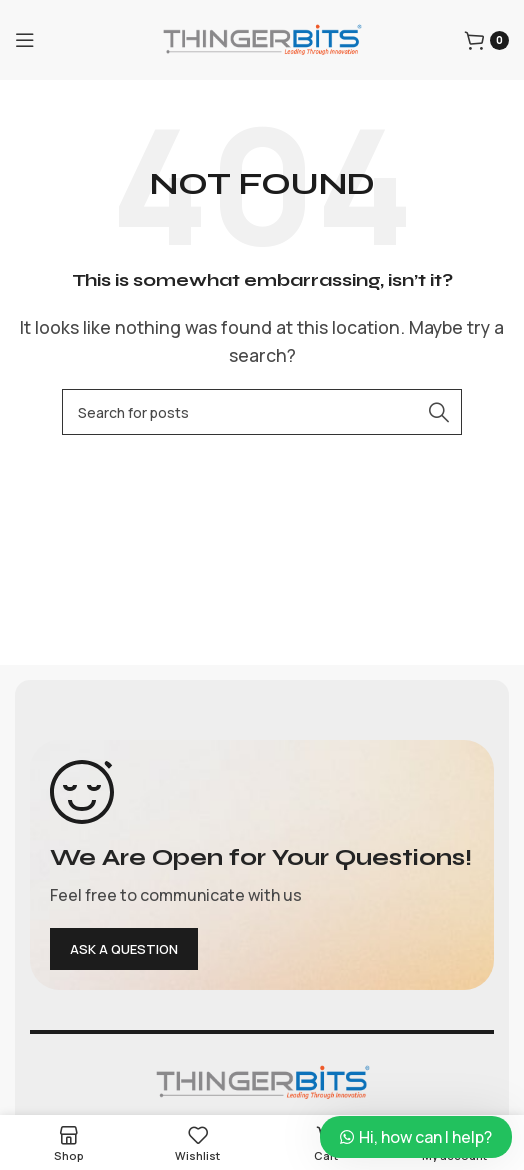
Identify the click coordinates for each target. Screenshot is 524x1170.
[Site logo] (262, 38)
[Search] (262, 412)
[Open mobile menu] (25, 40)
